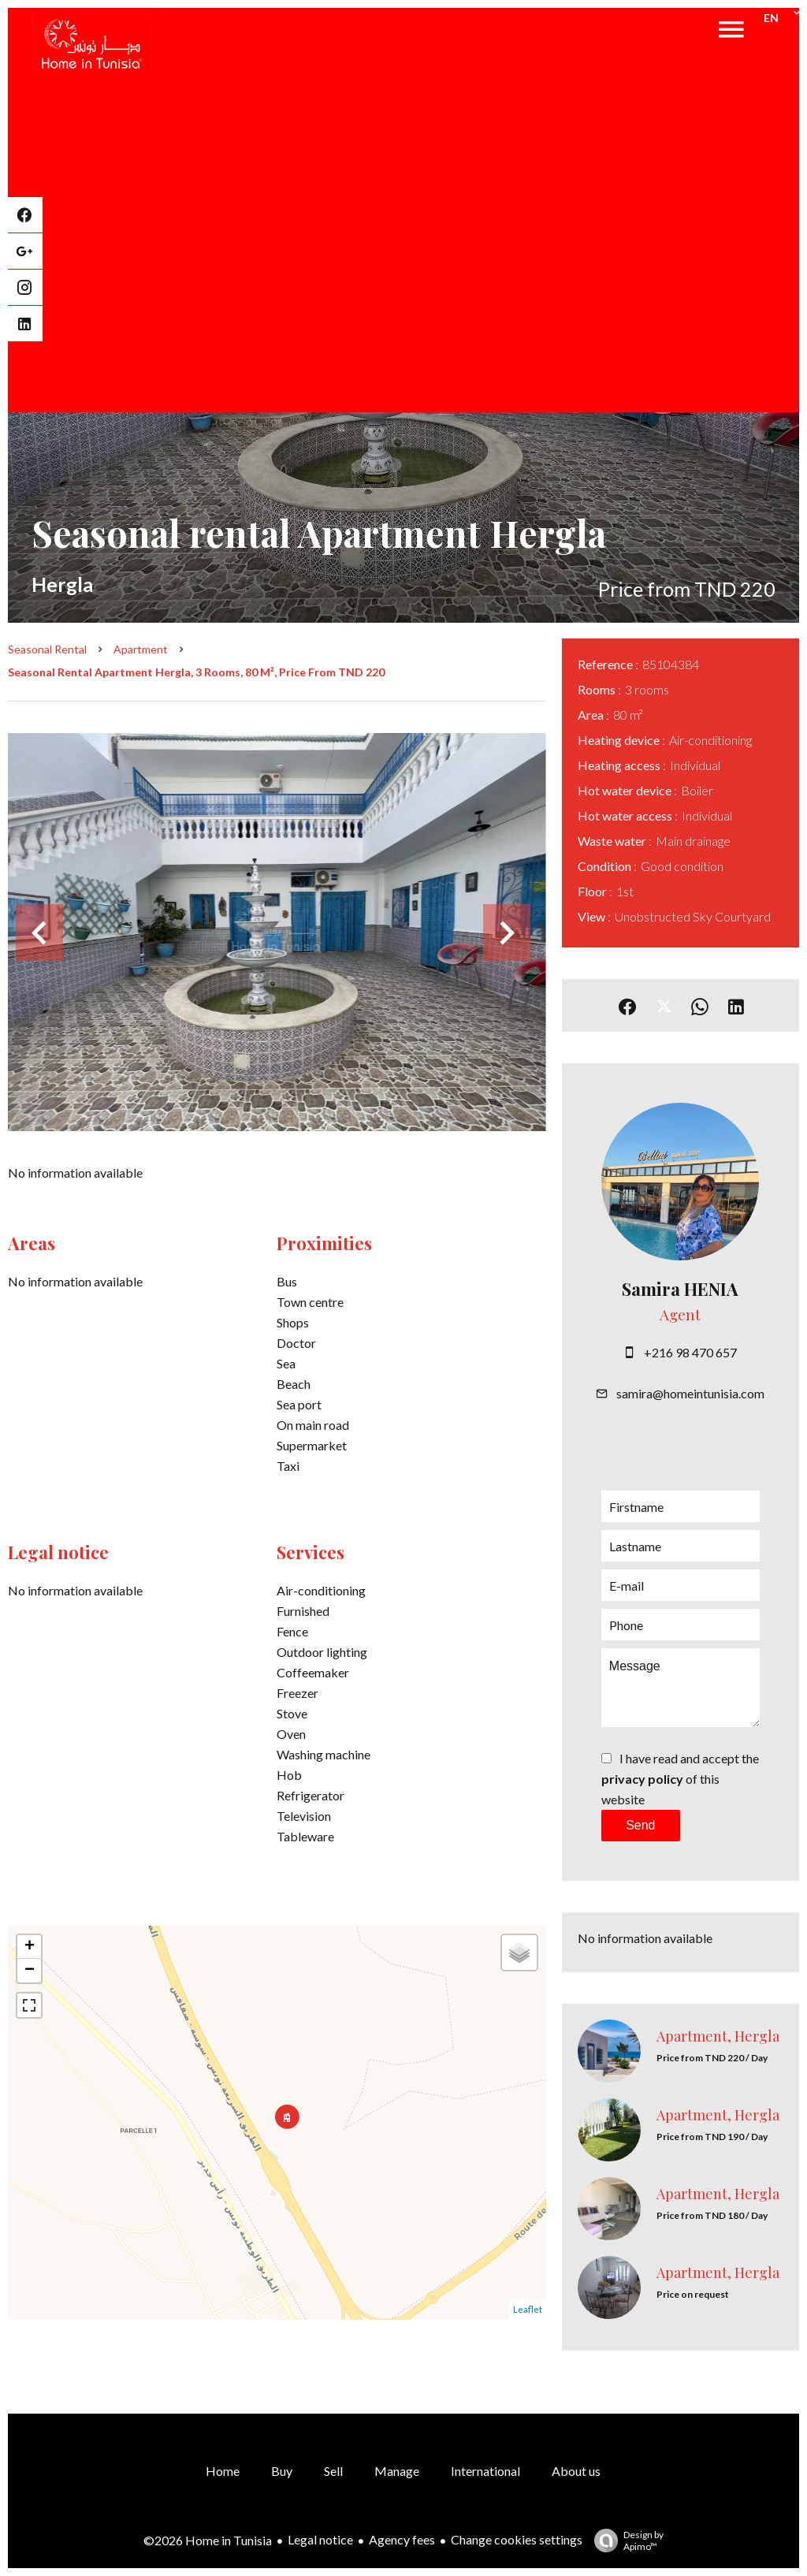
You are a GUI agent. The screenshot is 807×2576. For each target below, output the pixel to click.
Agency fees (402, 2539)
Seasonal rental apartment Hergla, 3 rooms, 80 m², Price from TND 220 (196, 672)
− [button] (29, 1970)
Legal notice (320, 2539)
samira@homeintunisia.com (690, 1393)
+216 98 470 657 (690, 1352)
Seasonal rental (47, 649)
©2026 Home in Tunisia (207, 2540)
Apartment (140, 649)
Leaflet (527, 2309)
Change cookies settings (516, 2539)
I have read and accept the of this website (680, 1779)
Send (640, 1825)
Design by (625, 2540)
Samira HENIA (680, 1289)
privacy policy (642, 1778)
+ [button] (29, 1947)
